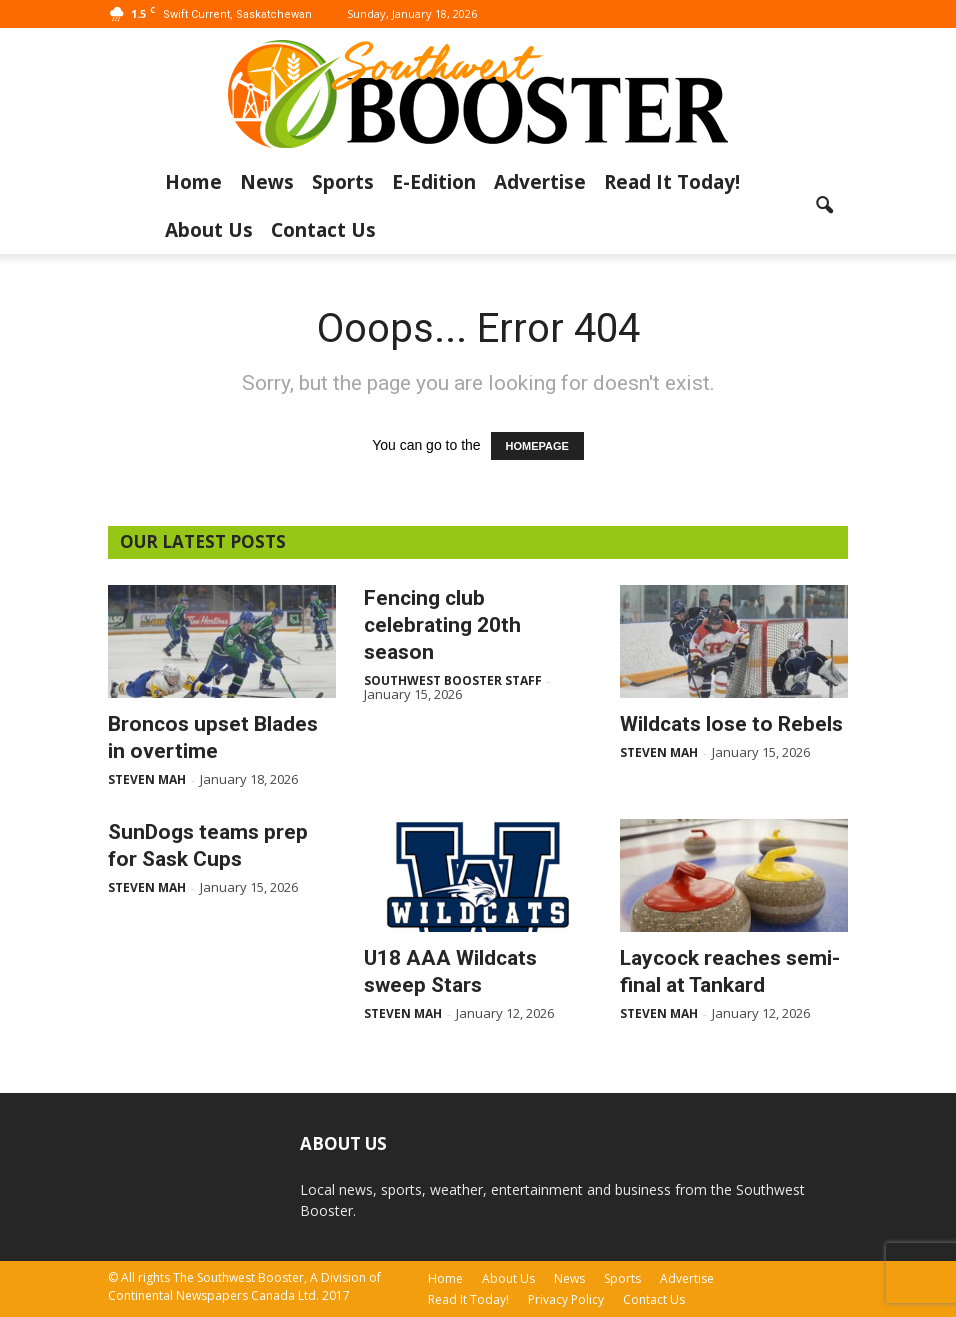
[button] (824, 206)
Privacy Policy (566, 1299)
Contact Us (323, 230)
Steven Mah (147, 779)
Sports (343, 182)
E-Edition (434, 182)
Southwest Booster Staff (453, 680)
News (267, 182)
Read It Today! (672, 182)
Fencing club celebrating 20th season (442, 625)
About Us (209, 230)
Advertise (540, 182)
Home (193, 182)
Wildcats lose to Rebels (731, 724)
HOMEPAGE (537, 446)
